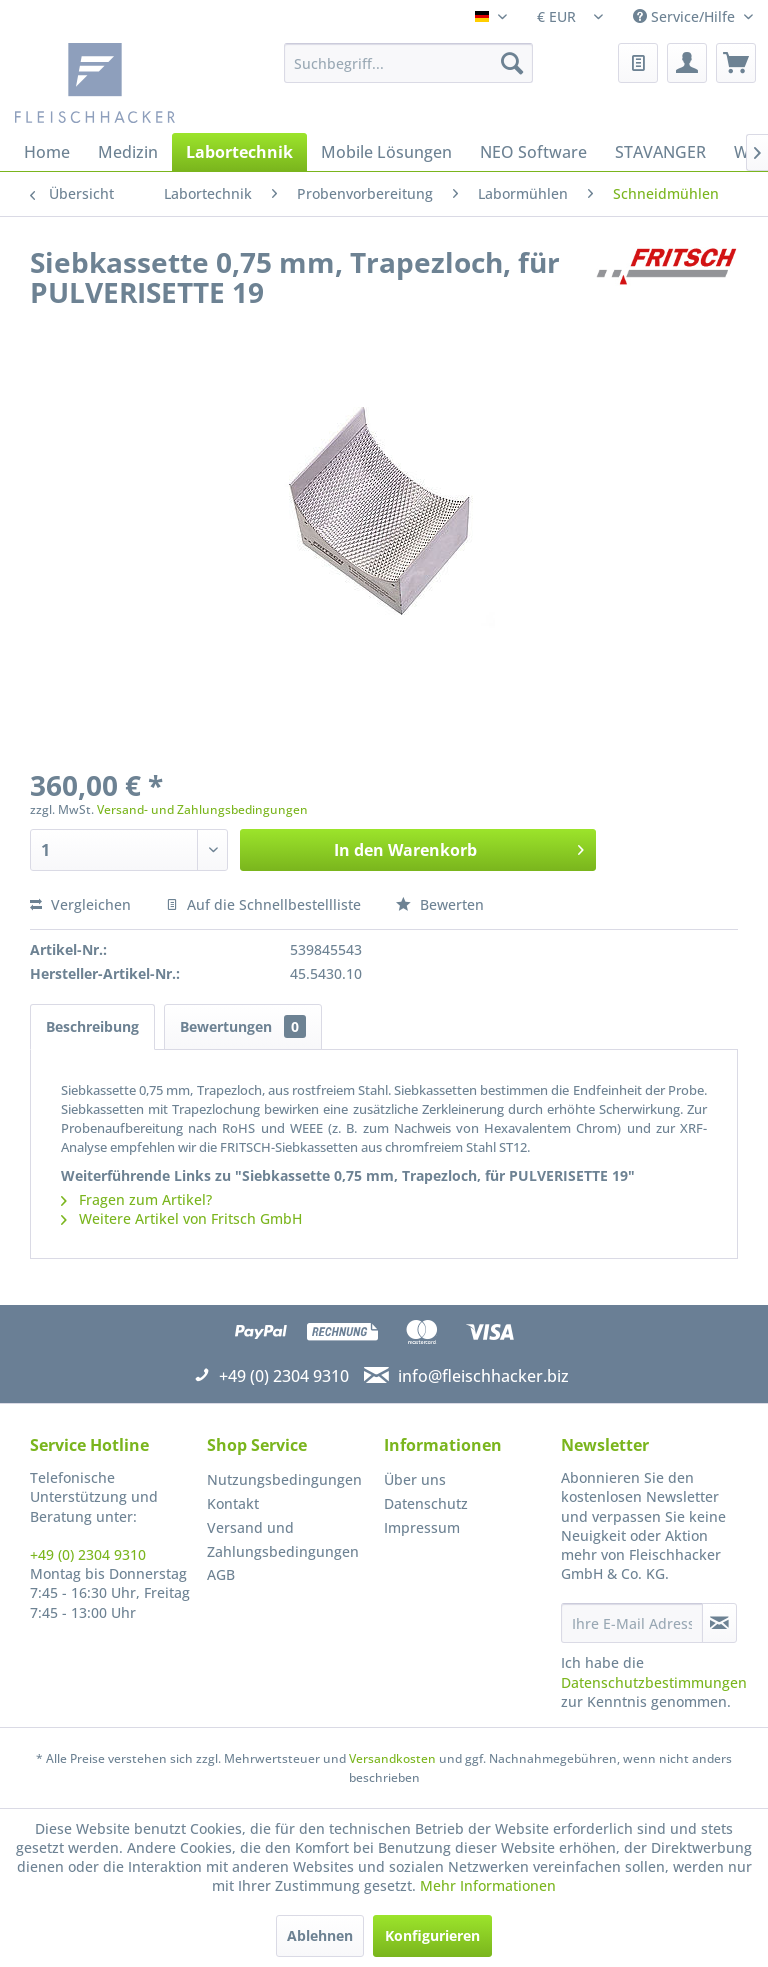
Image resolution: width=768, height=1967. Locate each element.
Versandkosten (392, 1758)
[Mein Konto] (687, 63)
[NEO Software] (533, 152)
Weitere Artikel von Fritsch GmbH (181, 1218)
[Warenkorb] (736, 63)
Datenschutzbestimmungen (654, 1682)
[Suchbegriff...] (409, 63)
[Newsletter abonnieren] (719, 1623)
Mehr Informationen (488, 1885)
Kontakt (233, 1503)
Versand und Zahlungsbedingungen (283, 1539)
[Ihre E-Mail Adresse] (632, 1623)
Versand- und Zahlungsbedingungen (202, 809)
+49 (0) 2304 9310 (88, 1554)
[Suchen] (512, 63)
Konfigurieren (432, 1935)
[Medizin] (128, 152)
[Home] (47, 152)
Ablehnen (320, 1935)
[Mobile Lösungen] (386, 152)
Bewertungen (243, 1026)
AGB (221, 1574)
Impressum (422, 1527)
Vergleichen (80, 904)
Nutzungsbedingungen (284, 1479)
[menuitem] (409, 63)
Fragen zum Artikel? (136, 1199)
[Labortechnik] (239, 152)
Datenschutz (426, 1503)
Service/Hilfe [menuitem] (686, 16)
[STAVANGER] (660, 152)
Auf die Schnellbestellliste (263, 904)
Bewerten (440, 904)
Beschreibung (92, 1026)
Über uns (415, 1479)
